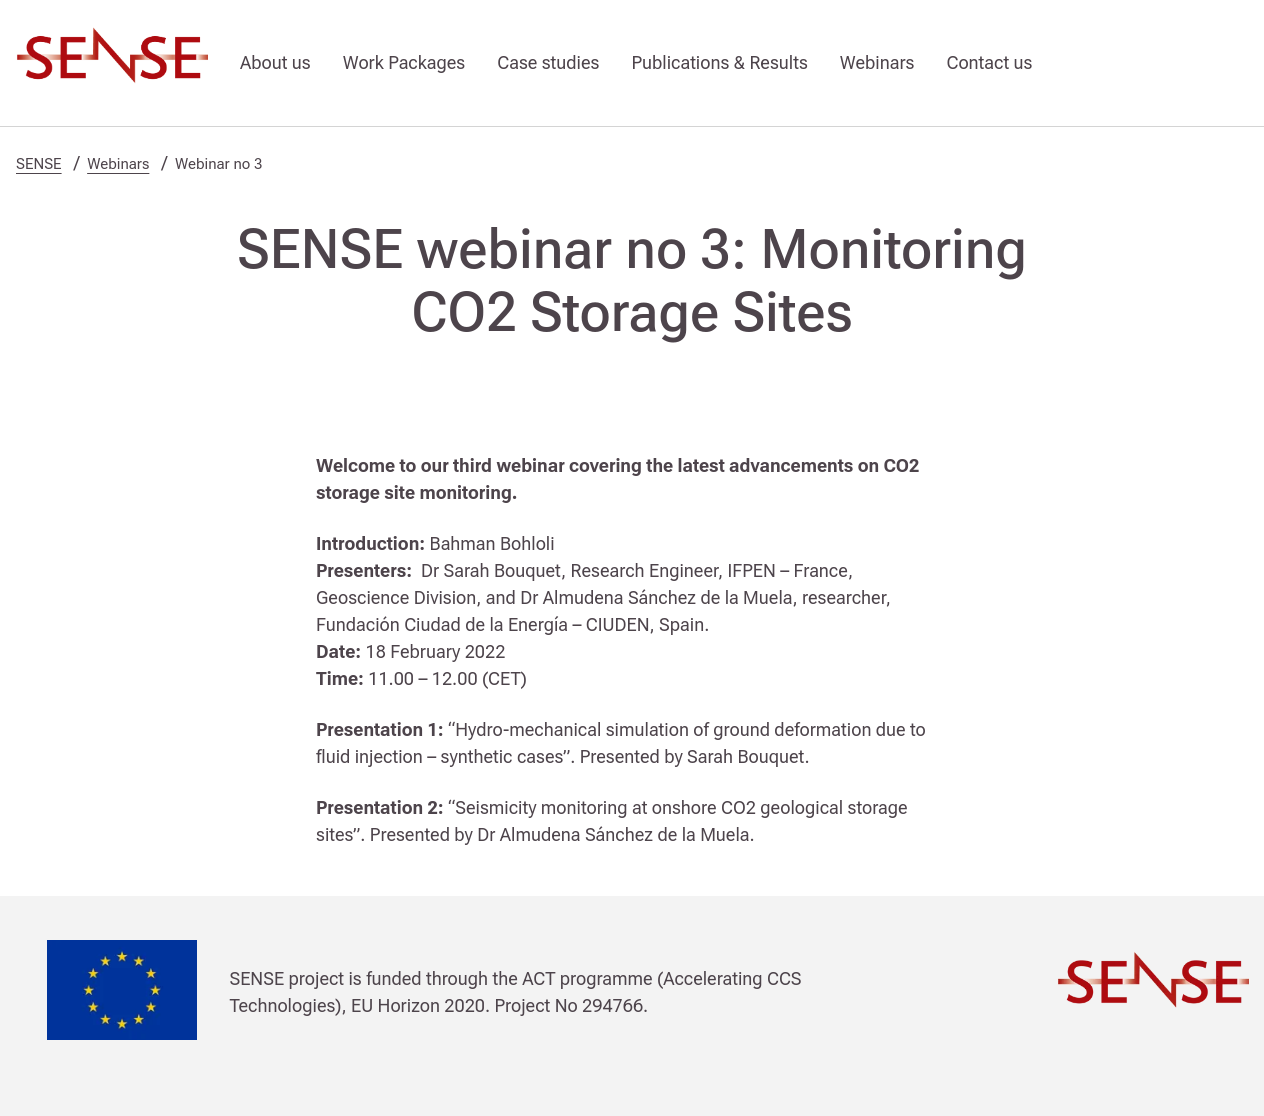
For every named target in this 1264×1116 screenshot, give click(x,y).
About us (275, 62)
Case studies (548, 62)
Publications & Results (719, 62)
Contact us (989, 62)
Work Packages (404, 62)
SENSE (39, 164)
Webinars (877, 62)
